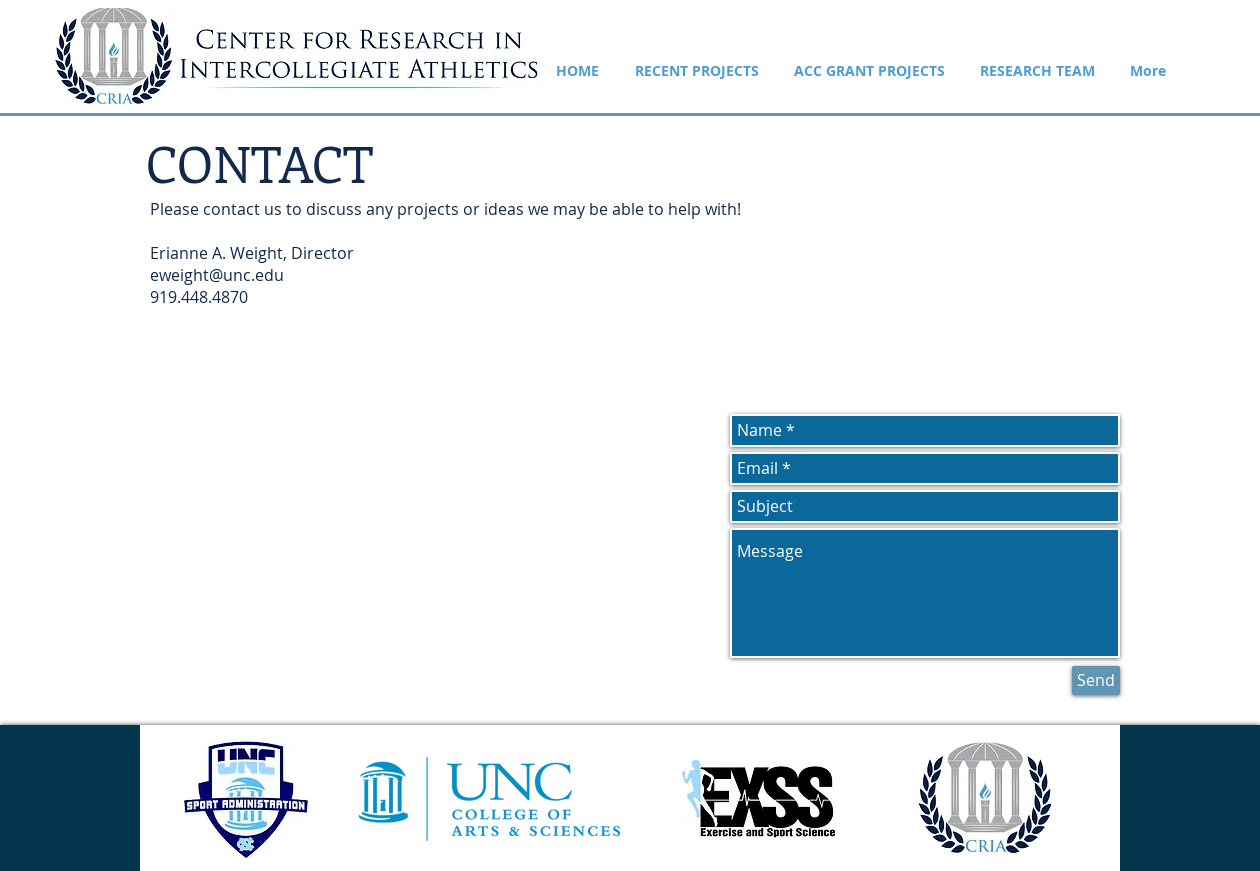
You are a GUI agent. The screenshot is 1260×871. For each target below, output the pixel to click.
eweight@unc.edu (217, 275)
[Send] (1096, 680)
